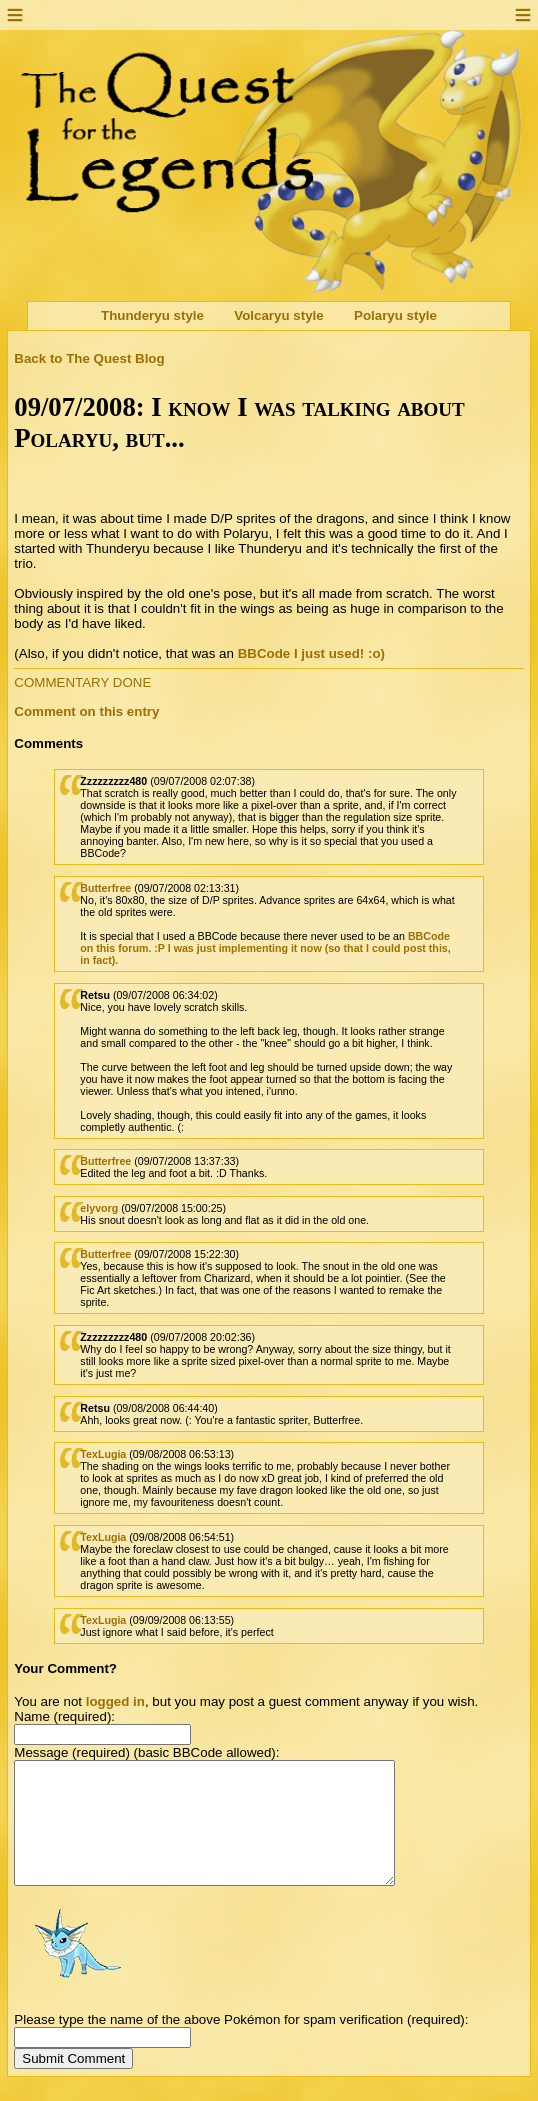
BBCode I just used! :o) (311, 653)
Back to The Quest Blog (89, 358)
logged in (115, 1701)
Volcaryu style (278, 315)
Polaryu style (395, 315)
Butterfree (105, 888)
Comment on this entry (86, 711)
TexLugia (103, 1454)
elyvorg (99, 1208)
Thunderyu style (152, 315)
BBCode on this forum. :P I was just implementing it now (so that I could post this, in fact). (265, 948)
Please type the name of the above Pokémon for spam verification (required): (241, 2043)
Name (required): (64, 1716)
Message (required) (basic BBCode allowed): (146, 1752)
